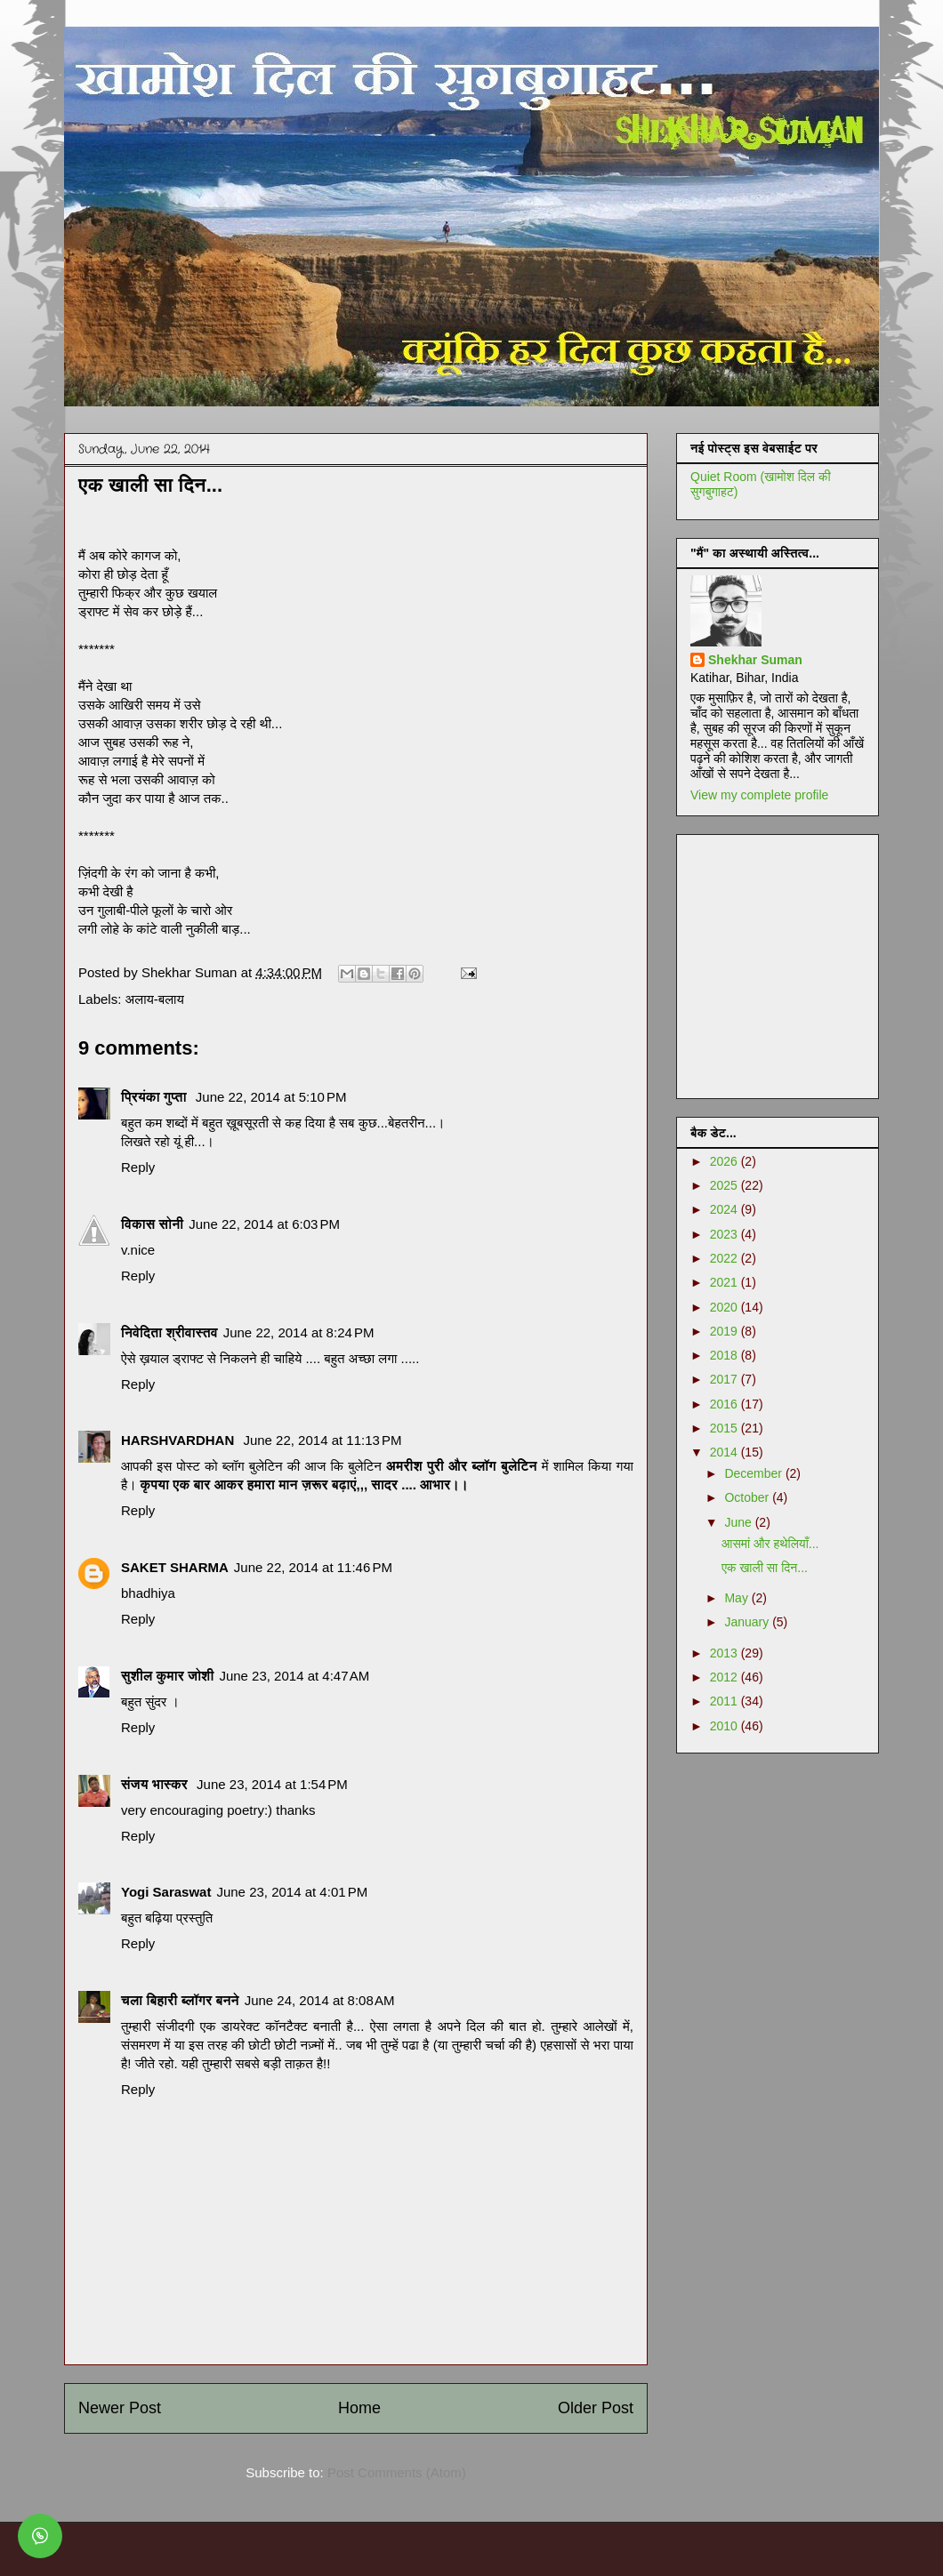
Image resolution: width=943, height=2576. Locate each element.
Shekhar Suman (755, 660)
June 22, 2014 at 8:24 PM (299, 1332)
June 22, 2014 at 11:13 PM (322, 1440)
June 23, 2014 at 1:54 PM (272, 1784)
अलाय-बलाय (154, 999)
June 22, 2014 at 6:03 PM (264, 1224)
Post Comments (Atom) (396, 2472)
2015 (725, 1428)
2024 (725, 1209)
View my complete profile (759, 795)
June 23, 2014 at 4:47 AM (294, 1675)
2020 (725, 1307)
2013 (725, 1653)
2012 (725, 1677)
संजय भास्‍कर (156, 1784)
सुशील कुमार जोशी (167, 1675)
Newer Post (119, 2408)
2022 (725, 1258)
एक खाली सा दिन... (764, 1568)
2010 (725, 1726)
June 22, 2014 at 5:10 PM (271, 1096)
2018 (725, 1355)
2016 (725, 1404)
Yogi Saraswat (166, 1891)
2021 (725, 1282)
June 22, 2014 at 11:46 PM (313, 1567)
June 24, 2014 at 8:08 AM (320, 2000)
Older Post (595, 2408)
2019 (725, 1331)
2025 (725, 1185)
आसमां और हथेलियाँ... (770, 1544)
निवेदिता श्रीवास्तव (169, 1332)
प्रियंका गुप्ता (155, 1096)
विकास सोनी (152, 1224)
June (739, 1522)
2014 (725, 1452)
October (748, 1497)
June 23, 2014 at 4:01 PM (291, 1891)
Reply (138, 1167)
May (737, 1598)
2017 (725, 1379)
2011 (725, 1701)
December (754, 1473)
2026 (725, 1161)
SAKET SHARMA (175, 1567)
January (748, 1622)
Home (359, 2408)
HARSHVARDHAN (179, 1440)
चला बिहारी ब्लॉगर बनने (180, 2000)
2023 (725, 1234)
